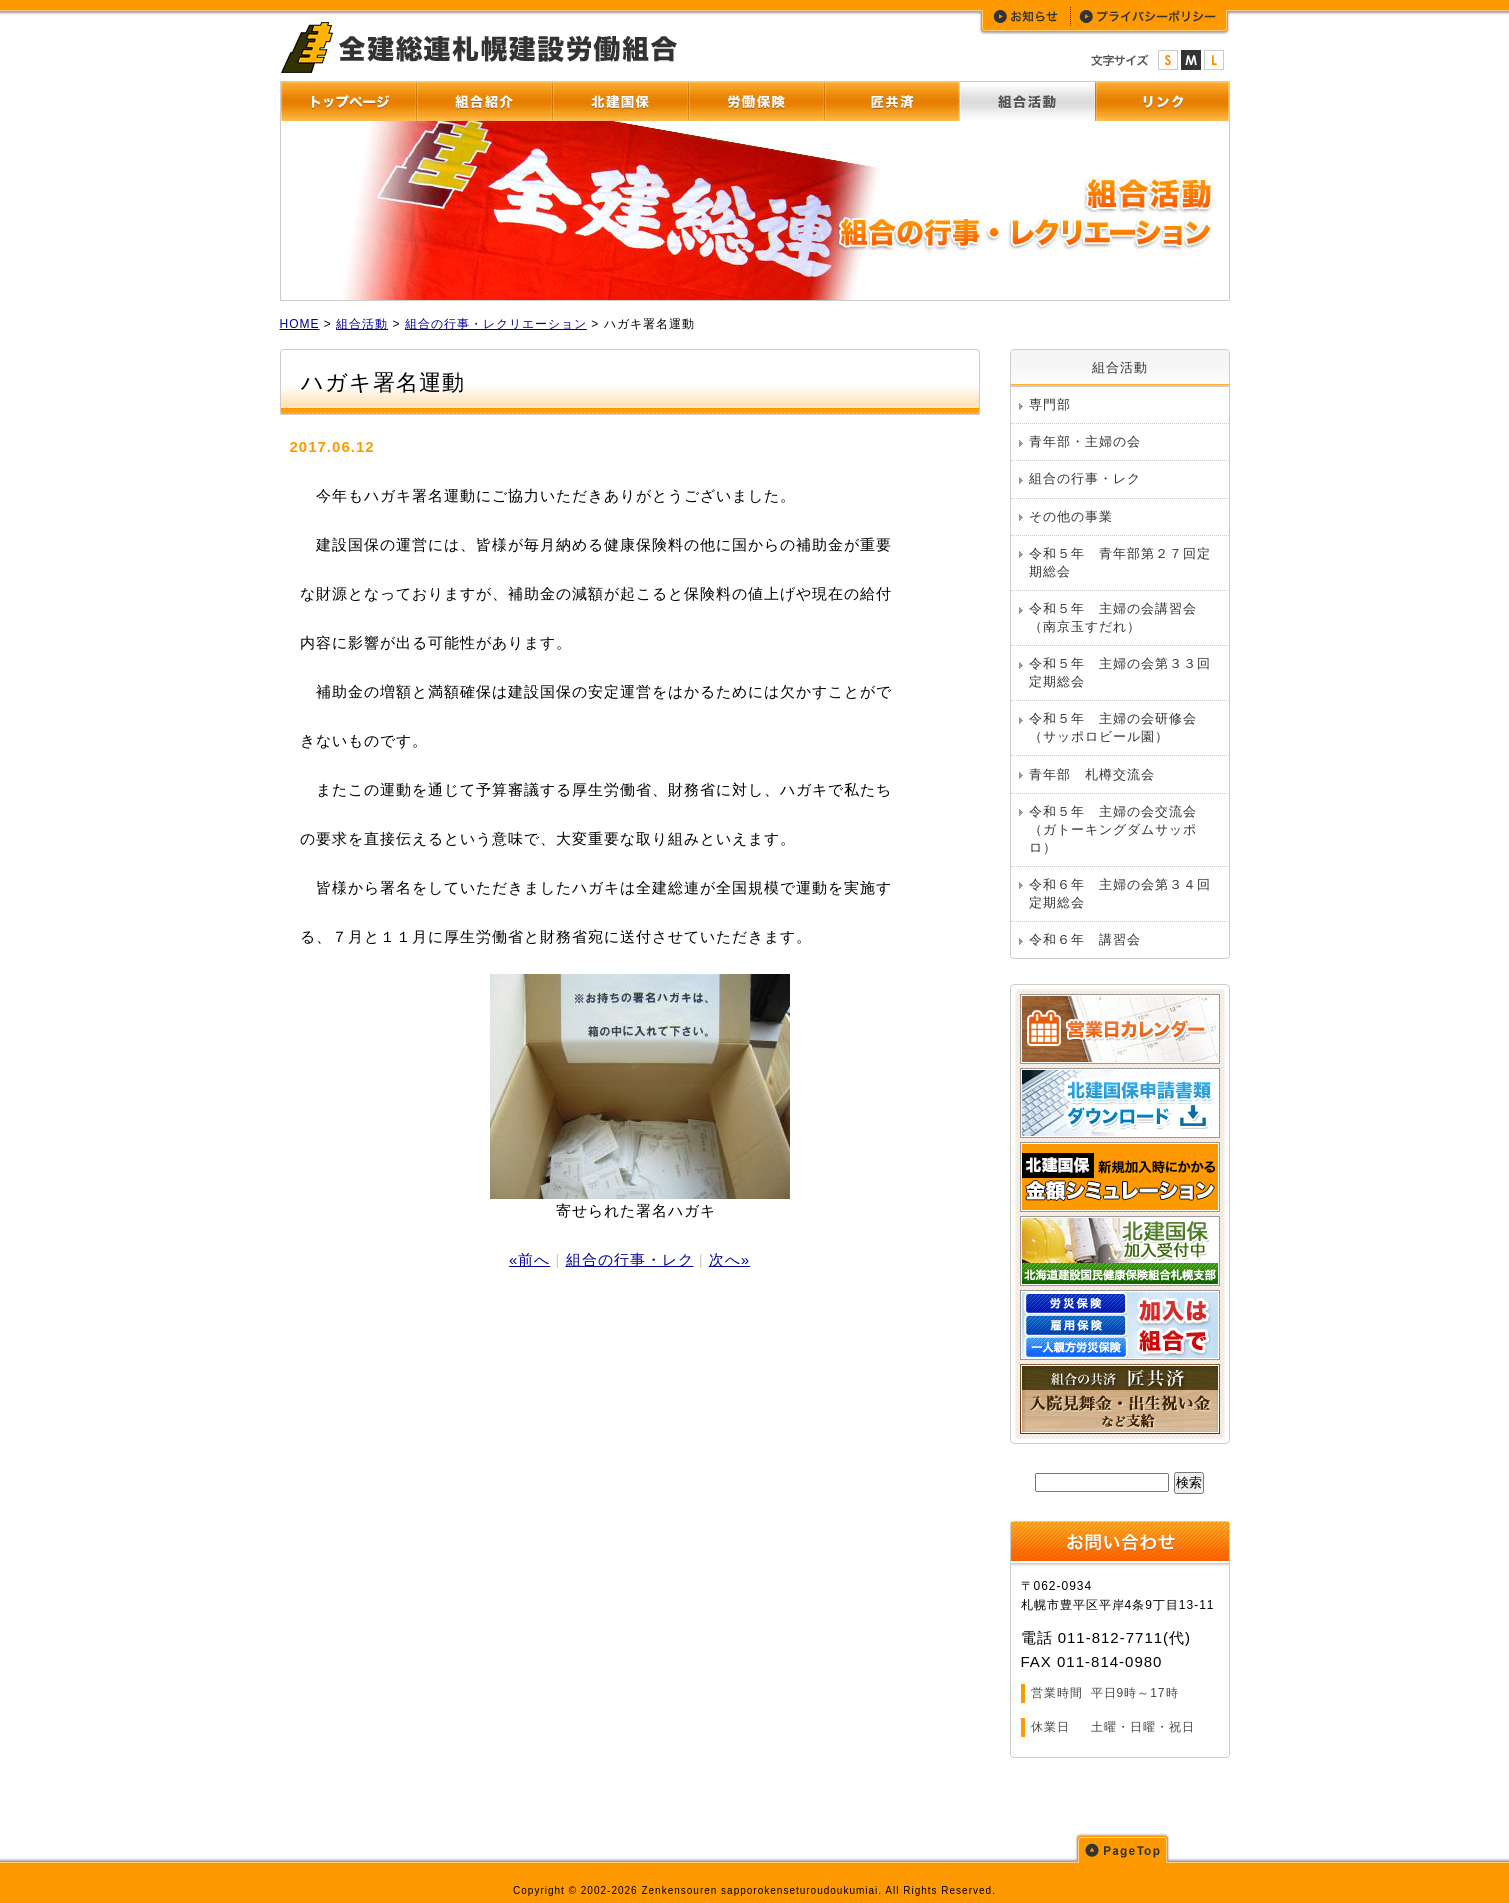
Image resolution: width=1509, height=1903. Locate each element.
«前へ (529, 1259)
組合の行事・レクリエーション (496, 324)
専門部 (1050, 404)
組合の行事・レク (630, 1259)
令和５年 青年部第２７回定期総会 (1120, 562)
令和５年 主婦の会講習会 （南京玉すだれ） (1120, 617)
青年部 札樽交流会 (1092, 774)
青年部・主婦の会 (1085, 441)
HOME (300, 324)
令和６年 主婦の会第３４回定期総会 (1120, 893)
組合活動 (362, 324)
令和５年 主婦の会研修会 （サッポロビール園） (1120, 727)
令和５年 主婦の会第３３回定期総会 (1120, 672)
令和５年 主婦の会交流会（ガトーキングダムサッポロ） (1113, 829)
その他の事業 (1071, 516)
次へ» (729, 1259)
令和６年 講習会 (1085, 939)
